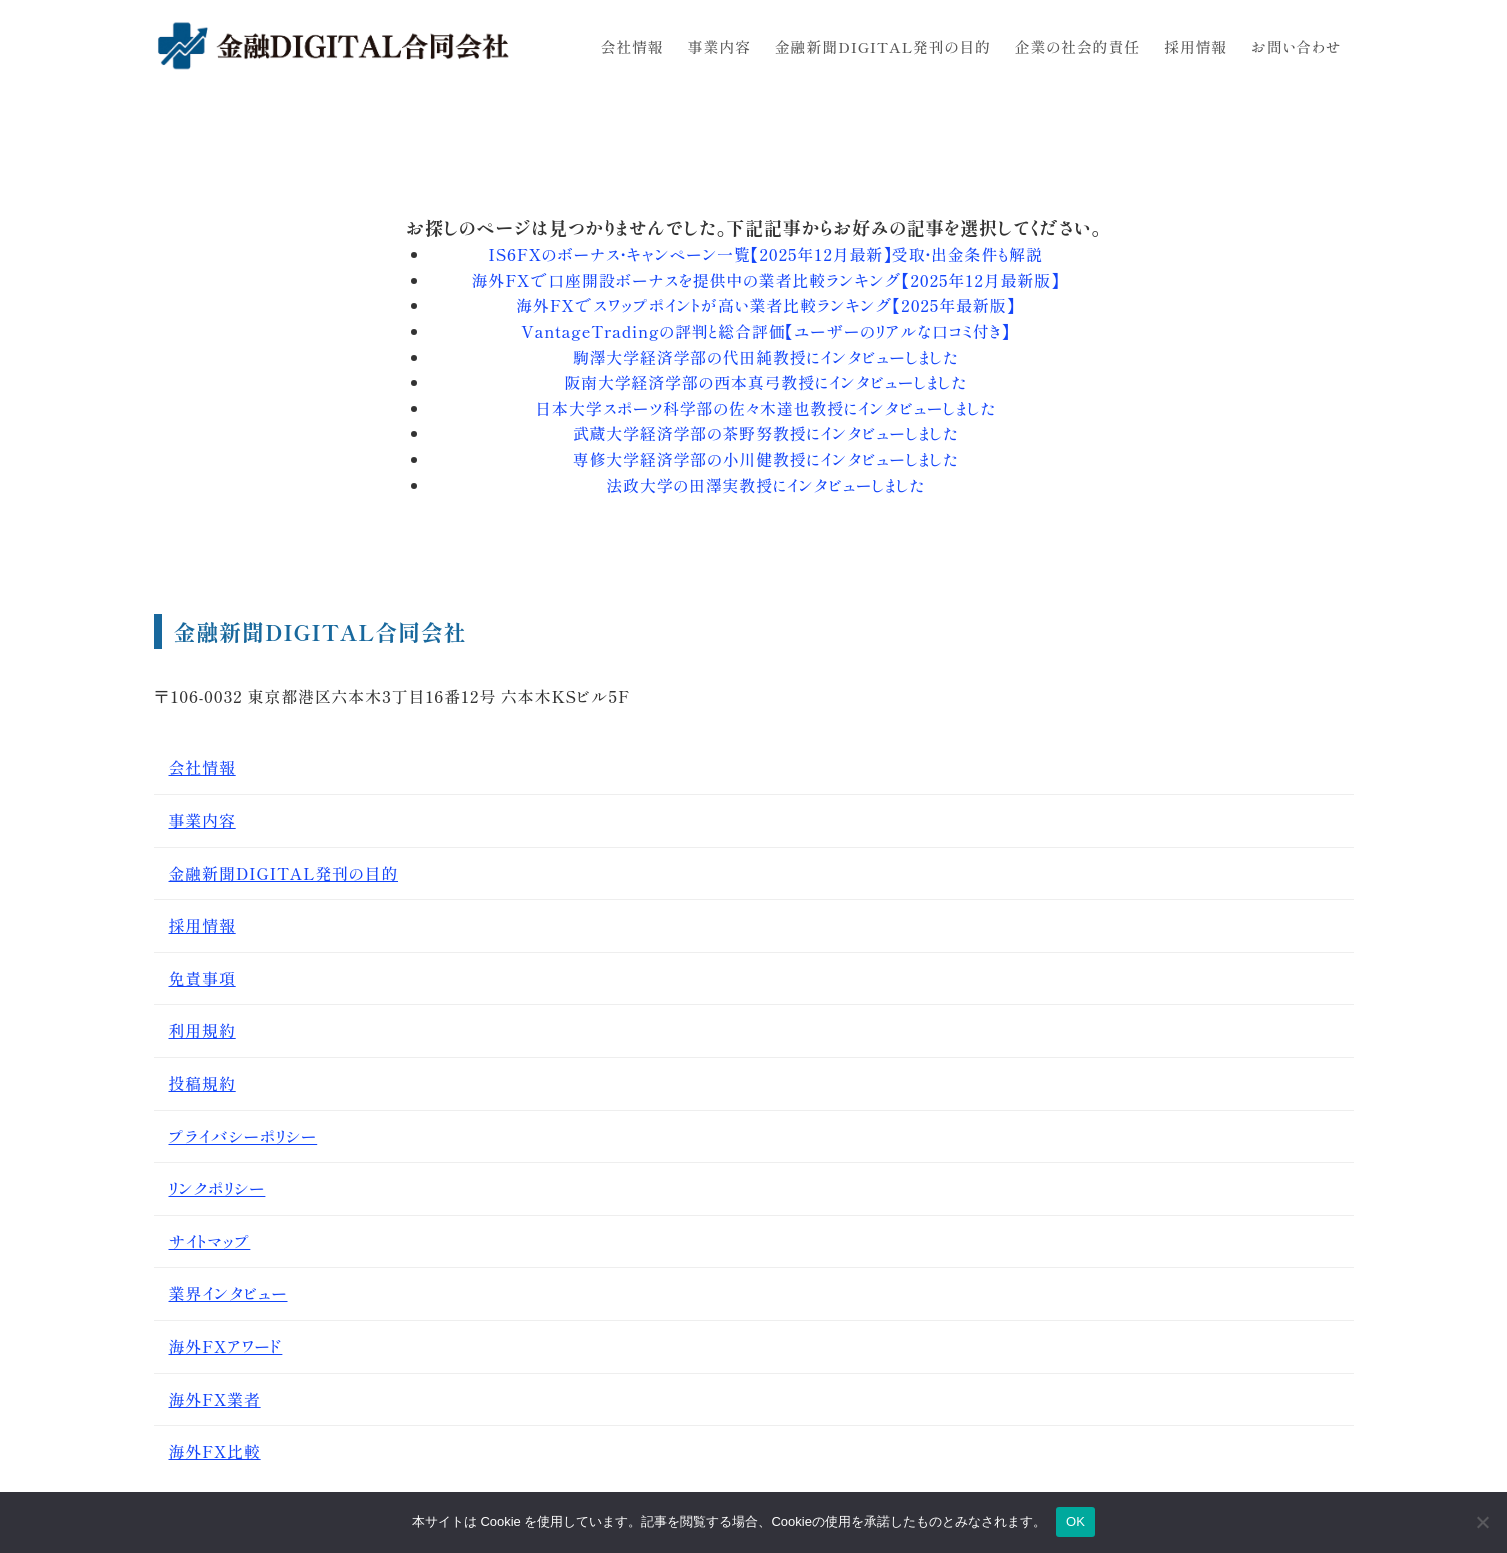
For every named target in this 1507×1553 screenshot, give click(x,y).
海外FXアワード (226, 1346)
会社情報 (202, 767)
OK (1075, 1521)
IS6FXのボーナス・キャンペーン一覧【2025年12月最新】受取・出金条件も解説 (765, 254)
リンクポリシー (217, 1188)
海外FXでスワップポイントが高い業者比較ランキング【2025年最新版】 (765, 305)
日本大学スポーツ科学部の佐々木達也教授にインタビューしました (765, 408)
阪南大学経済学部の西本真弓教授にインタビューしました (765, 382)
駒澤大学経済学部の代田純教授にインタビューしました (766, 357)
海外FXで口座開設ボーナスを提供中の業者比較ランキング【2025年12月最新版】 (766, 280)
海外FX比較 (215, 1451)
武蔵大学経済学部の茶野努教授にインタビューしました (766, 433)
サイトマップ (210, 1241)
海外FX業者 (215, 1399)
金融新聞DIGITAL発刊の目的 (284, 873)
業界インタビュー (228, 1293)
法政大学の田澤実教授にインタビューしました (765, 485)
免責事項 (202, 978)
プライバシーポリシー (243, 1136)
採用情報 (202, 925)
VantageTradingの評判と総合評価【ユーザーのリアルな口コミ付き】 (765, 331)
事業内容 (202, 820)
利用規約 (202, 1030)
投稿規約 (202, 1083)
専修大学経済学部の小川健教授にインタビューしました (766, 459)
